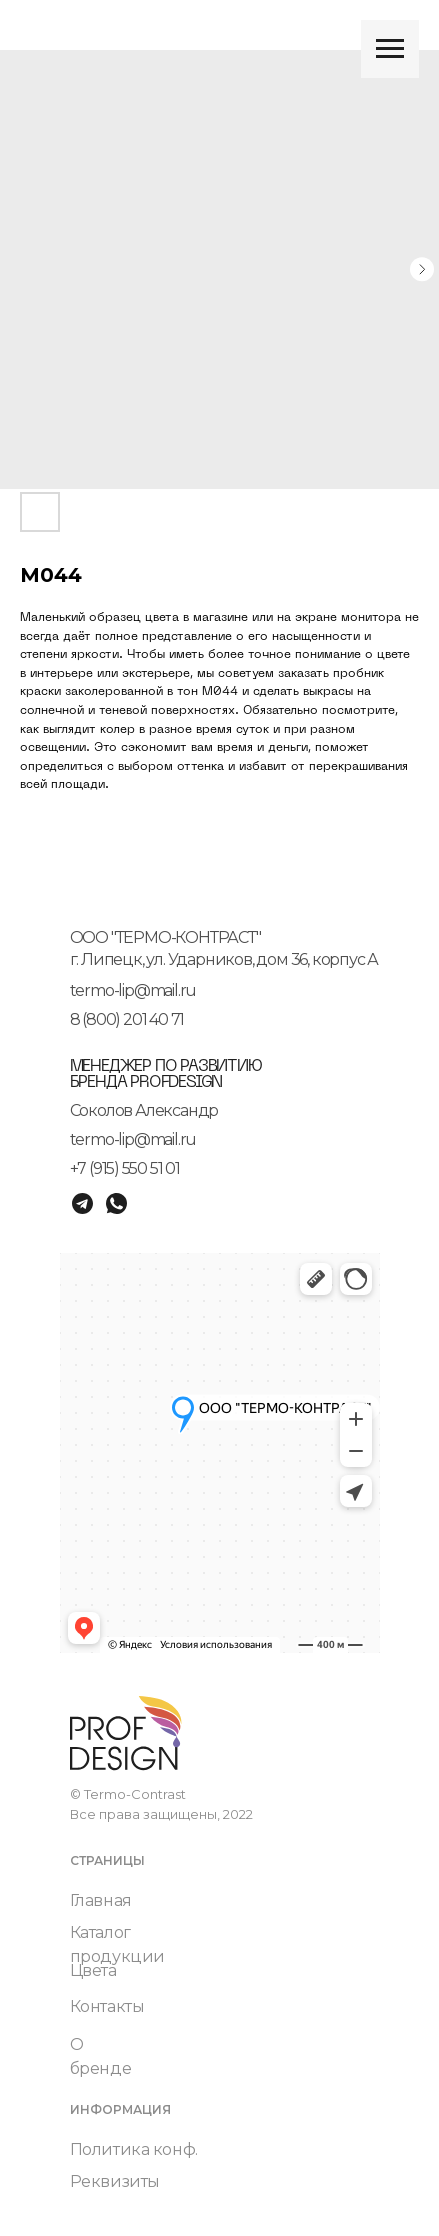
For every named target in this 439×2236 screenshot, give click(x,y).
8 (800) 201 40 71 (127, 1019)
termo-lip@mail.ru (133, 990)
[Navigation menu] (390, 49)
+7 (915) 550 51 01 (125, 1168)
